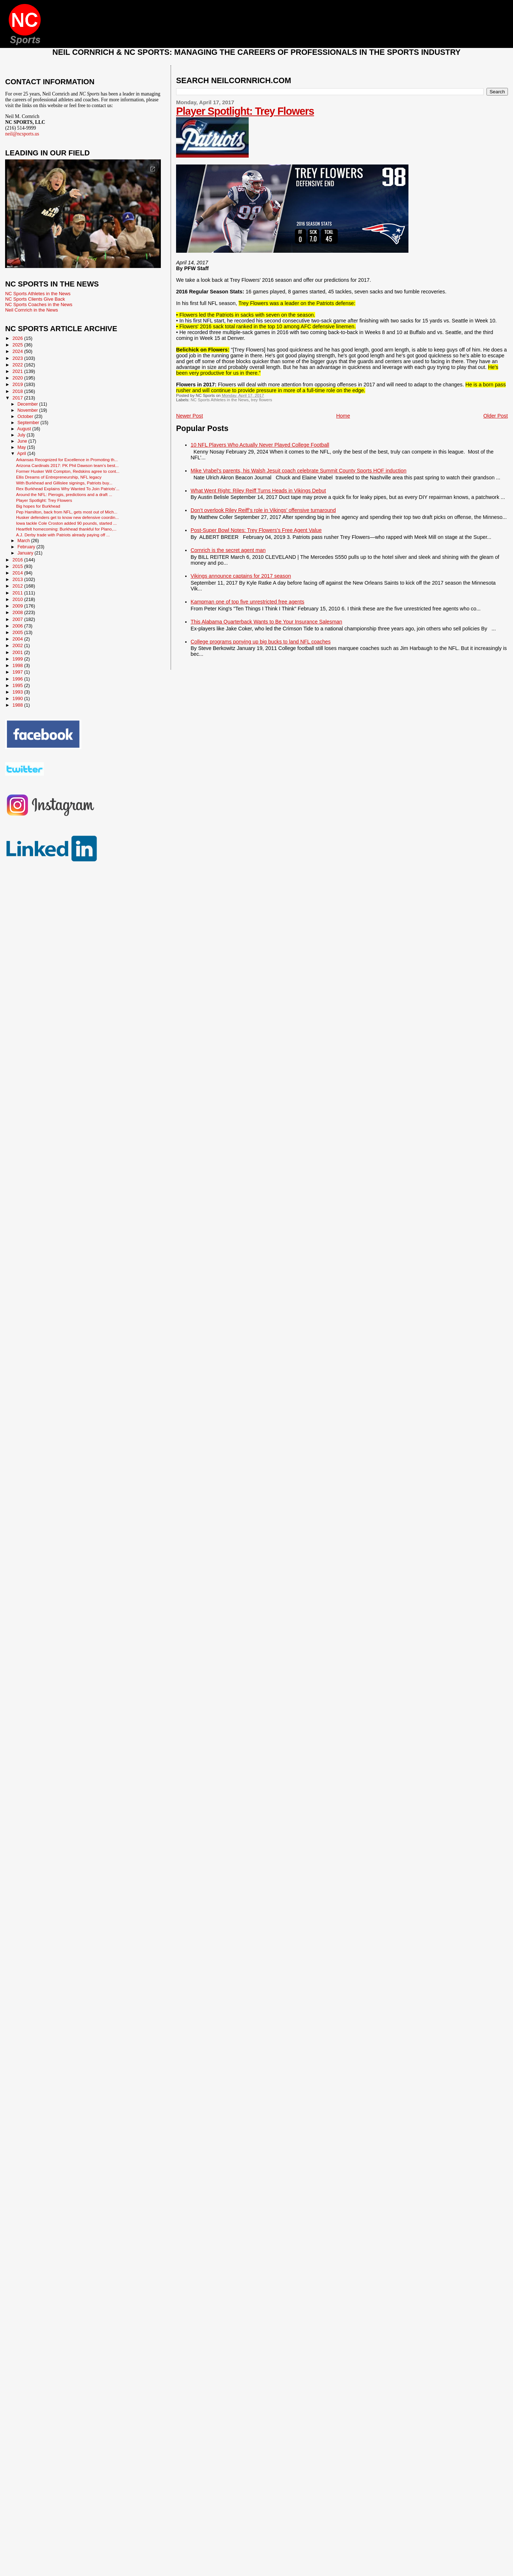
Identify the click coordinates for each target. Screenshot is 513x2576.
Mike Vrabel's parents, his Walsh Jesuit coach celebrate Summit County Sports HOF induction (298, 471)
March (24, 540)
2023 (18, 358)
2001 (18, 652)
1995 (18, 685)
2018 (18, 391)
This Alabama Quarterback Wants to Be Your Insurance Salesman (266, 622)
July (22, 435)
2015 (18, 566)
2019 (18, 384)
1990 (18, 698)
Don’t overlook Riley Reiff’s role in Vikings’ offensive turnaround (263, 510)
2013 (18, 579)
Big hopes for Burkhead (38, 506)
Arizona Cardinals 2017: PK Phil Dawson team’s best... (67, 465)
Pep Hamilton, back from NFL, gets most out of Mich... (66, 511)
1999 (18, 659)
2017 (18, 398)
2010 (18, 599)
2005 (18, 632)
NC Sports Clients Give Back (35, 299)
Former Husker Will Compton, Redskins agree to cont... (67, 471)
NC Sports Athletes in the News (220, 400)
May (22, 447)
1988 (18, 705)
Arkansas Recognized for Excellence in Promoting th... (67, 459)
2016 (18, 559)
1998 (18, 665)
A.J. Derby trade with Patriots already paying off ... (63, 534)
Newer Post (189, 416)
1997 (18, 672)
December (28, 404)
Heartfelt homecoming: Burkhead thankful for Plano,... (66, 529)
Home (343, 416)
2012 (18, 586)
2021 (18, 371)
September (28, 422)
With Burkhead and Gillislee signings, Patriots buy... (64, 482)
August (24, 428)
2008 (18, 612)
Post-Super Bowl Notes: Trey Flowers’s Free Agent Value (256, 530)
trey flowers (261, 400)
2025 (18, 345)
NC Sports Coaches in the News (38, 304)
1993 (18, 692)
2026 (18, 338)
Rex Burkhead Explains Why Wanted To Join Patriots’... (67, 488)
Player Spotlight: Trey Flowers (245, 111)
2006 (18, 626)
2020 (18, 378)
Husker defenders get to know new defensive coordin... (67, 517)
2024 (18, 351)
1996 (18, 679)
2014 (18, 573)
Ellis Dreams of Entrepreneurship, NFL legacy (58, 477)
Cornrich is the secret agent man (228, 550)
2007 (18, 619)
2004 (18, 639)
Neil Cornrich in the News (31, 310)
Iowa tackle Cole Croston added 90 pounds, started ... (66, 523)
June (22, 441)
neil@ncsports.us (22, 134)
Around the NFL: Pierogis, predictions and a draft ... (64, 494)
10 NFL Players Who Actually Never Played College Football (260, 445)
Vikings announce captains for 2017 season (241, 576)
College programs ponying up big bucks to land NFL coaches (261, 642)
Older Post (495, 416)
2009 (18, 606)
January (25, 553)
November (28, 410)
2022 (18, 364)
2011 (18, 593)
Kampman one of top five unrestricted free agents (247, 602)
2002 (18, 645)
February (26, 546)
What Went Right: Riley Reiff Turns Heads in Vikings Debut (258, 490)
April (22, 453)
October (25, 416)
